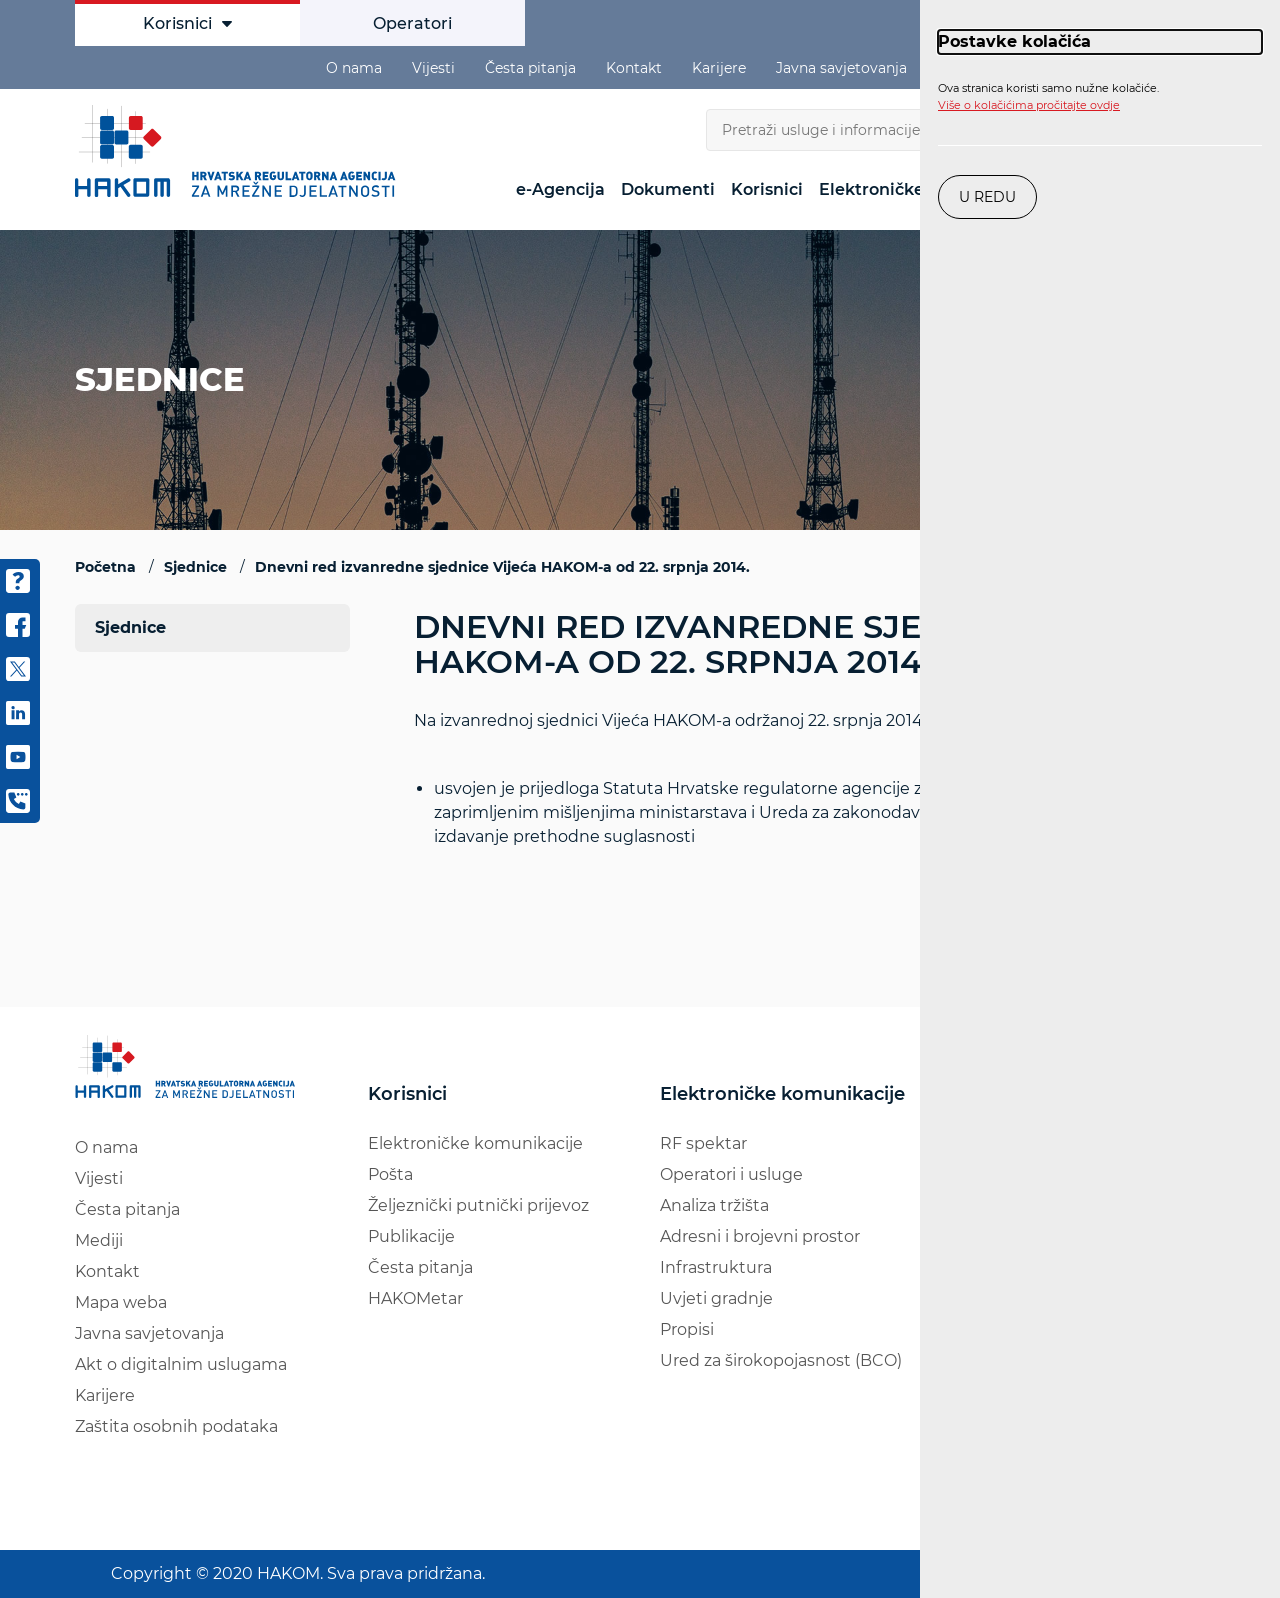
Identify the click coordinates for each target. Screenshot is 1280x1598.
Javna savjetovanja (841, 68)
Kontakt (634, 68)
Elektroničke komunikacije (475, 1143)
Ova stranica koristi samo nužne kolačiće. (1048, 97)
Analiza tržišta (714, 1205)
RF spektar (703, 1143)
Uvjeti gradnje (716, 1298)
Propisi (687, 1329)
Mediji (99, 1240)
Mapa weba (121, 1302)
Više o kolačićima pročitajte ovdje (1029, 105)
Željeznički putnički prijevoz (478, 1205)
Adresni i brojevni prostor (760, 1236)
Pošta (390, 1174)
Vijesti (433, 68)
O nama (354, 68)
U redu (987, 197)
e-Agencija (560, 189)
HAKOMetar (415, 1298)
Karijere (719, 68)
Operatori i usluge (731, 1174)
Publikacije (411, 1236)
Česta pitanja (530, 68)
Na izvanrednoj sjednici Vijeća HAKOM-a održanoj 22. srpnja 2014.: (809, 812)
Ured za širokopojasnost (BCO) (781, 1360)
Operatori (412, 23)
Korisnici (187, 23)
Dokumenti (668, 189)
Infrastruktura (716, 1267)
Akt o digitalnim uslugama (181, 1364)
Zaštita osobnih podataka (176, 1426)
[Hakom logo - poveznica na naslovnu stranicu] (240, 151)
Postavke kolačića (1014, 41)
